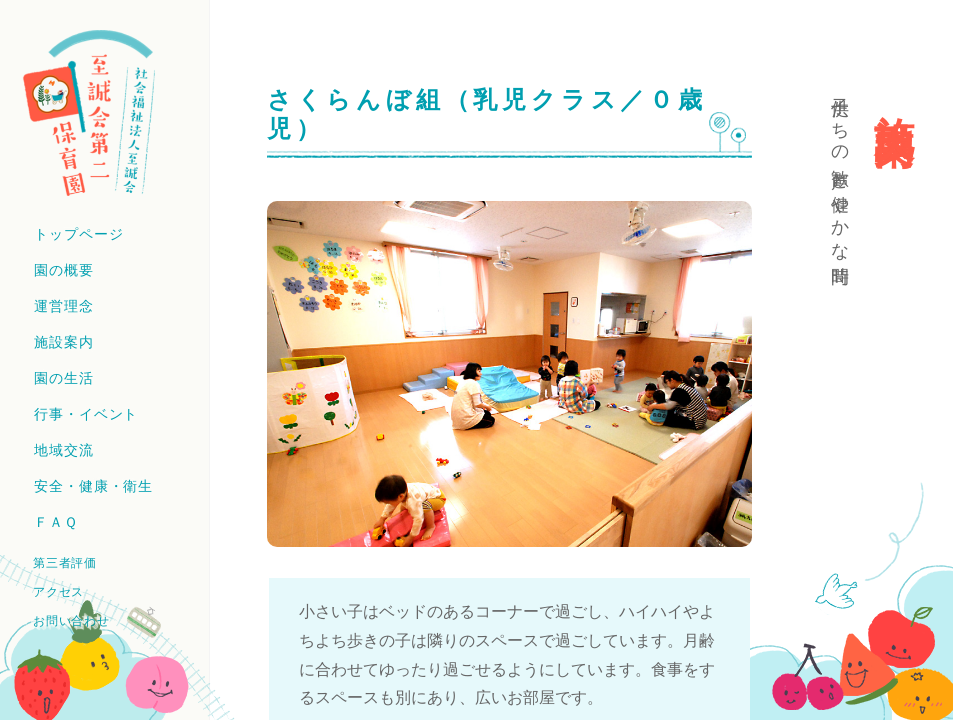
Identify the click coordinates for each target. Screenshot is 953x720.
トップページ (78, 234)
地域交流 (63, 450)
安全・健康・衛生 (93, 486)
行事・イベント (86, 414)
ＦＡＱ (56, 522)
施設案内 (63, 342)
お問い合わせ (71, 621)
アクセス (58, 592)
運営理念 (63, 306)
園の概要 (63, 270)
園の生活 (63, 378)
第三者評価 (65, 563)
